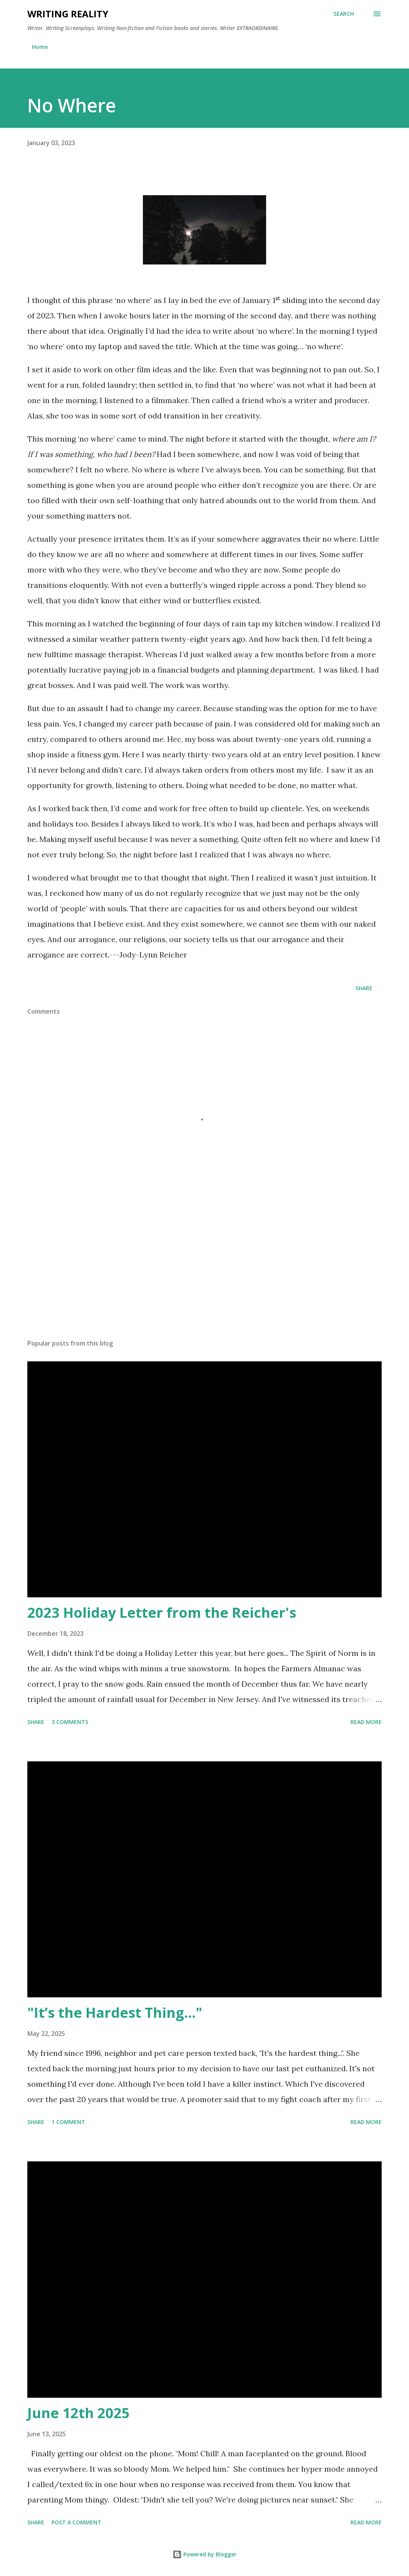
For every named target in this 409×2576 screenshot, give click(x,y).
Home (40, 46)
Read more (366, 1722)
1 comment (68, 2122)
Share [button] (363, 988)
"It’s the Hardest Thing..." (114, 2012)
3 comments (70, 1722)
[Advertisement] (204, 1273)
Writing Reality (67, 13)
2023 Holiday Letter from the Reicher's (161, 1612)
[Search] (344, 13)
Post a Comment (76, 2522)
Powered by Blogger (204, 2554)
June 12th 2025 (78, 2413)
